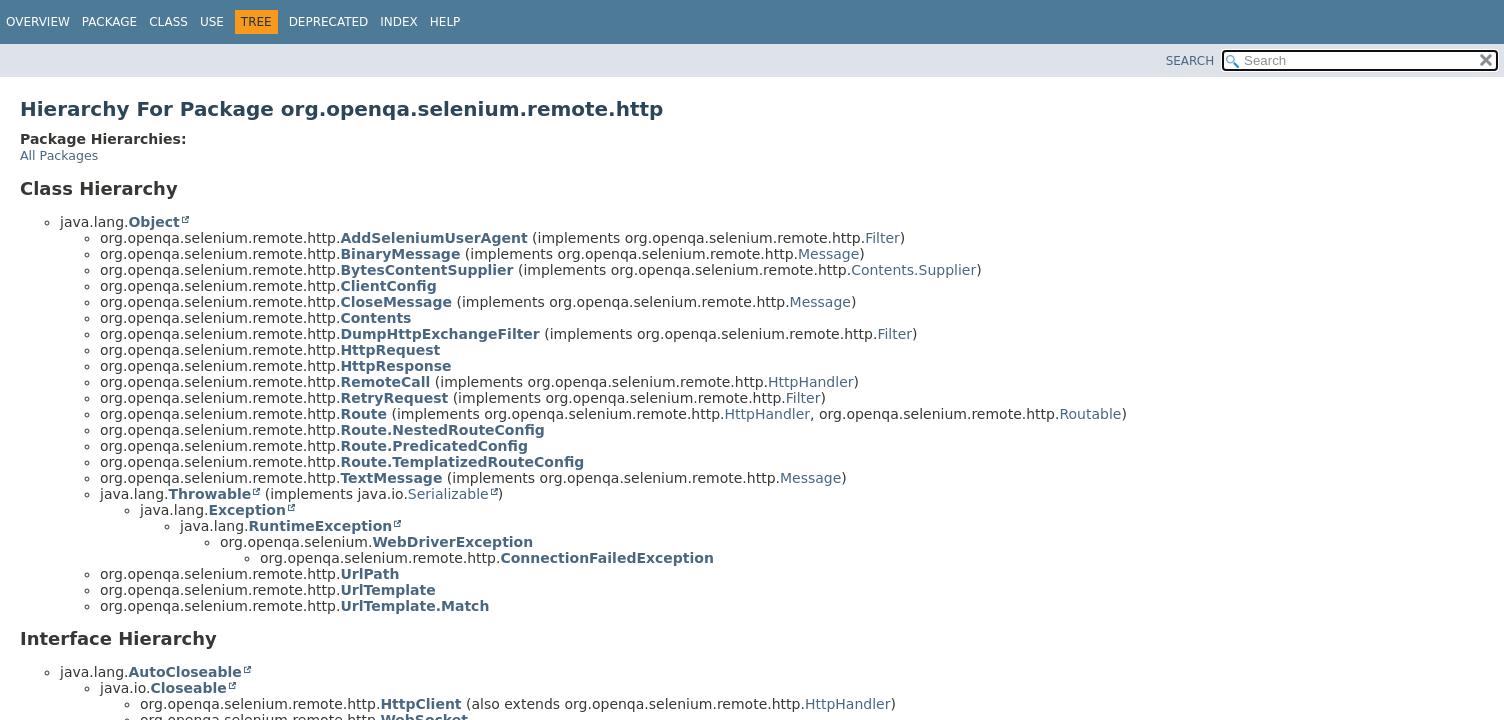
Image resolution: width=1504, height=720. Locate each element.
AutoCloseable (184, 672)
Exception (247, 510)
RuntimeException (320, 526)
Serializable (448, 494)
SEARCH (1190, 61)
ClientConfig (388, 286)
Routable (1090, 414)
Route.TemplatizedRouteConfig (462, 462)
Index (399, 22)
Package (109, 22)
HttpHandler (811, 382)
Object (153, 222)
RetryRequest (394, 398)
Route (363, 414)
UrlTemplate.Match (414, 606)
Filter (882, 238)
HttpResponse (395, 366)
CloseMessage (396, 302)
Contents (375, 318)
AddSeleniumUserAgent (433, 238)
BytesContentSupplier (426, 270)
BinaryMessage (400, 254)
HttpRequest (390, 350)
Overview (38, 22)
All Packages (59, 155)
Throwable (209, 494)
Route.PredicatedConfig (434, 446)
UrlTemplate (387, 590)
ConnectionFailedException (607, 558)
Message (828, 254)
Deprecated (329, 22)
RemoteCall (385, 382)
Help (445, 22)
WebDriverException (452, 542)
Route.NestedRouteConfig (442, 430)
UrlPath (369, 574)
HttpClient (420, 704)
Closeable (188, 688)
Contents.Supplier (913, 270)
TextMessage (391, 478)
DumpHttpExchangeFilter (439, 334)
